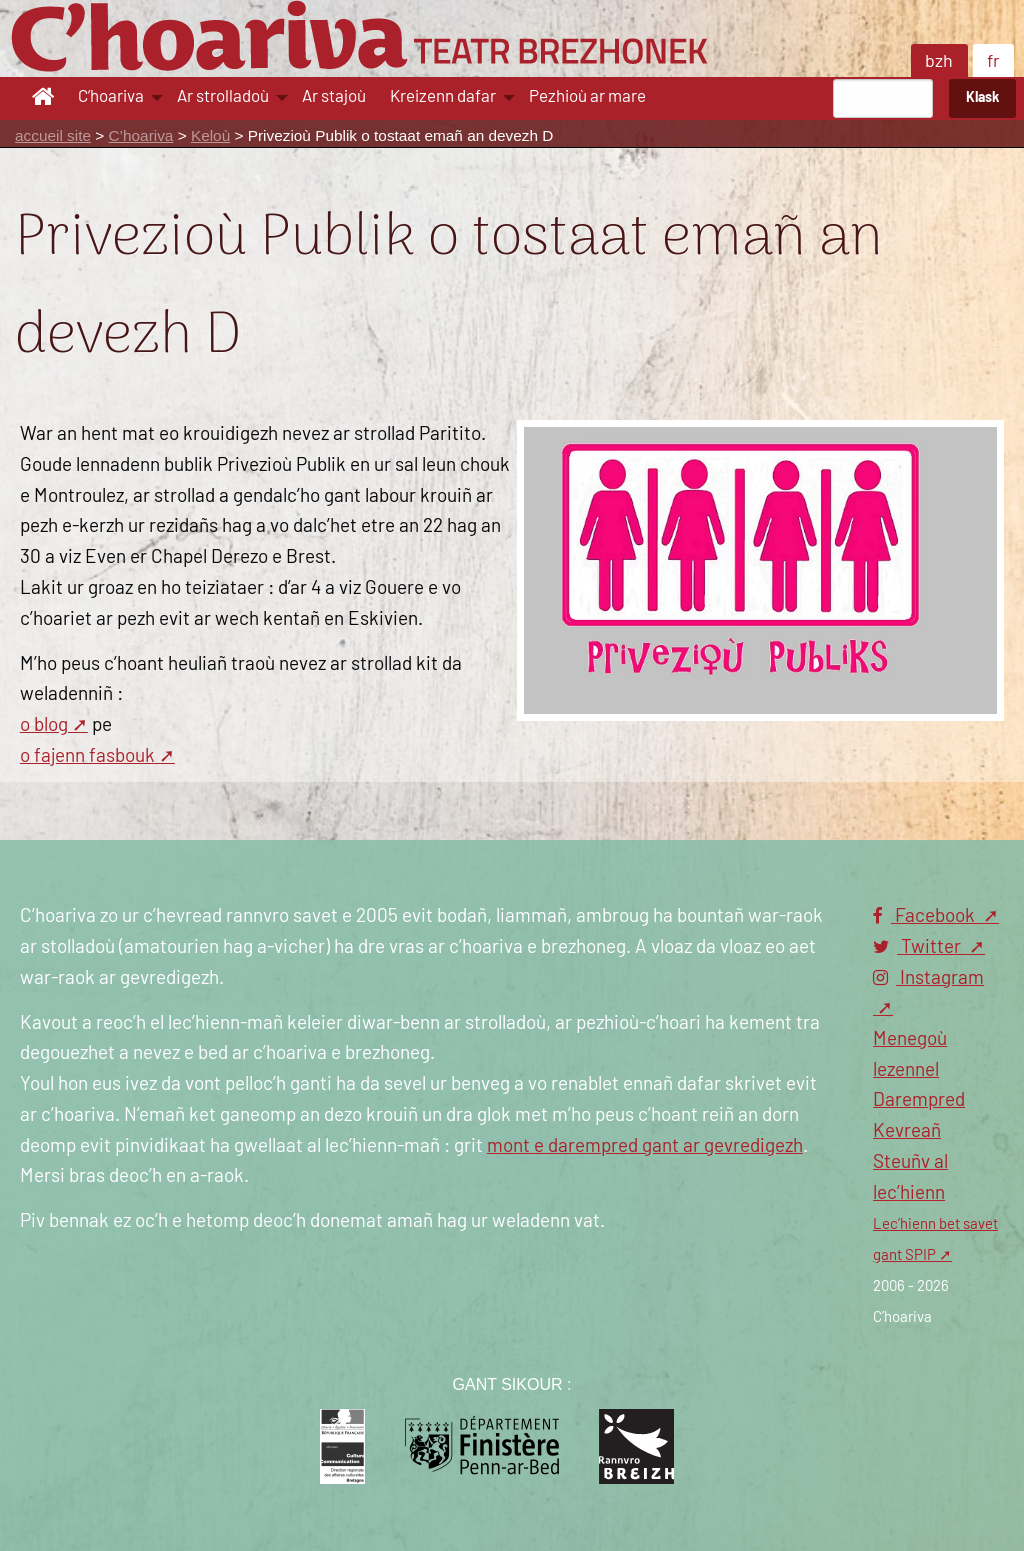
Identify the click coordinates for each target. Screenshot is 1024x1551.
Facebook (926, 916)
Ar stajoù (334, 96)
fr (993, 62)
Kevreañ (907, 1131)
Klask (982, 97)
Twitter (919, 947)
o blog (44, 725)
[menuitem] (46, 98)
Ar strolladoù (223, 96)
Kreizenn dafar (443, 96)
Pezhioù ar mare (587, 96)
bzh (939, 62)
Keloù (210, 135)
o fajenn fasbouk (87, 756)
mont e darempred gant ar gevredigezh (645, 1146)
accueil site (53, 135)
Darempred (919, 1100)
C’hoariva (111, 96)
